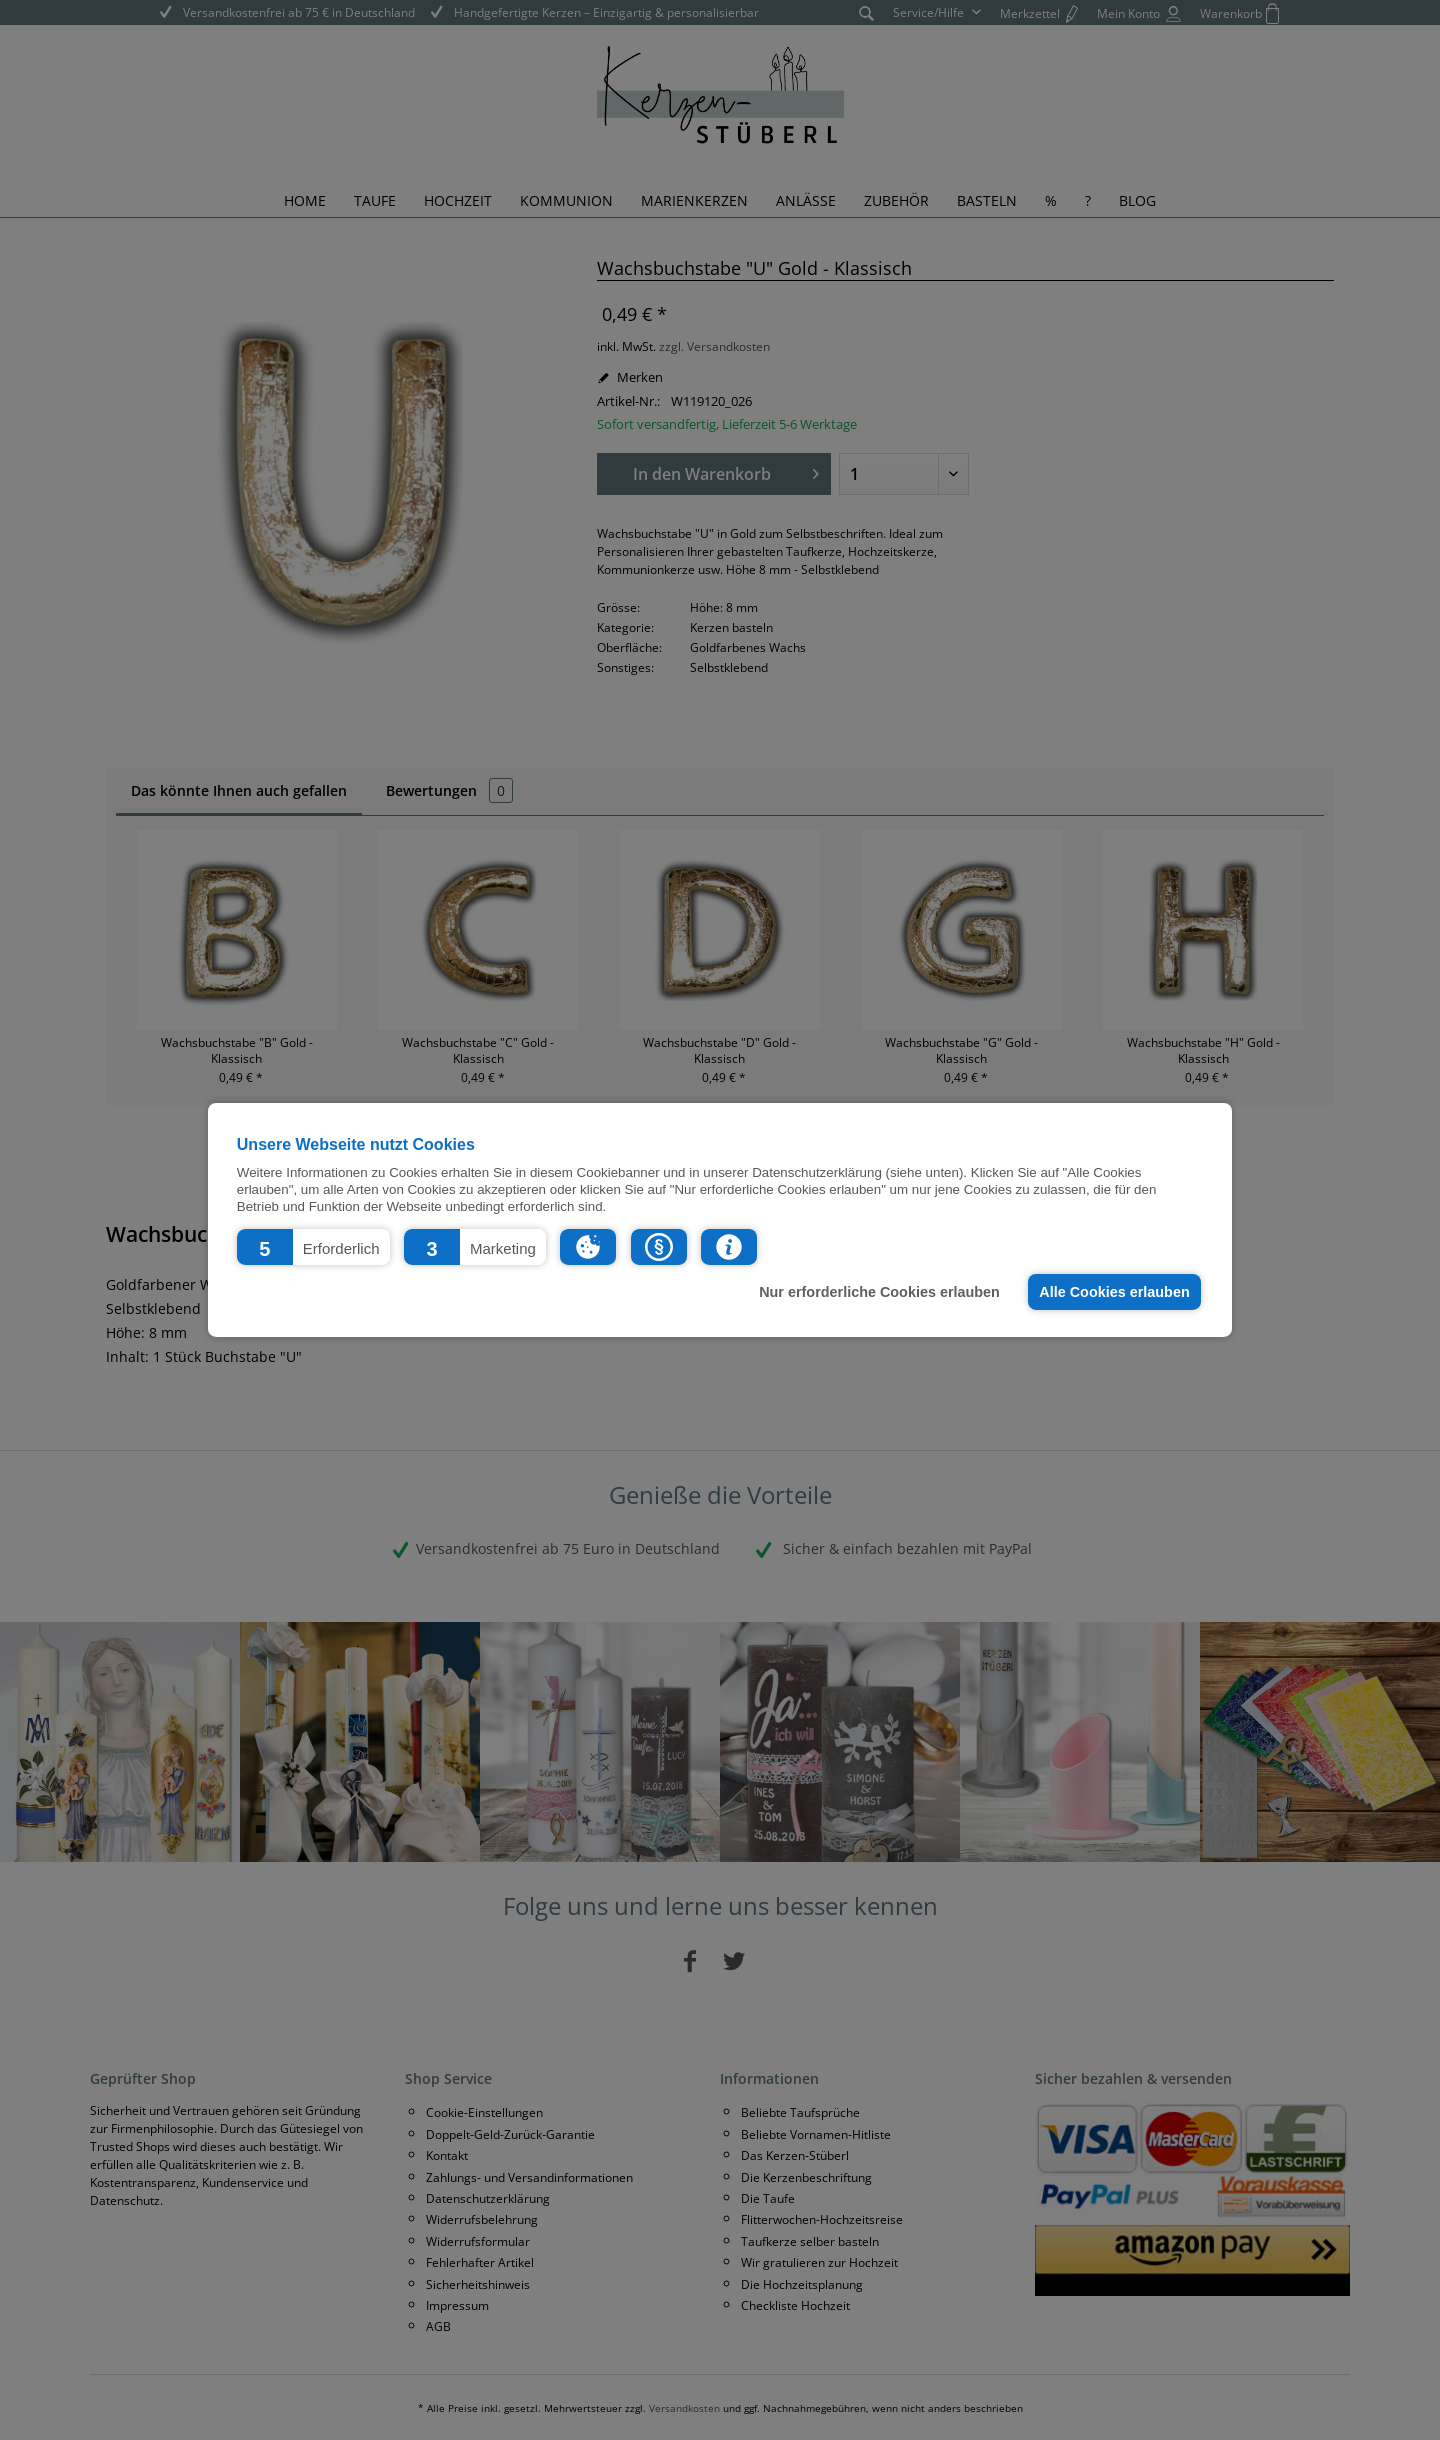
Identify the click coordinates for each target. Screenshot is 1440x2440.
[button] (313, 1247)
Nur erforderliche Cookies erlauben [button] (879, 1292)
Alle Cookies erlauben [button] (1114, 1292)
